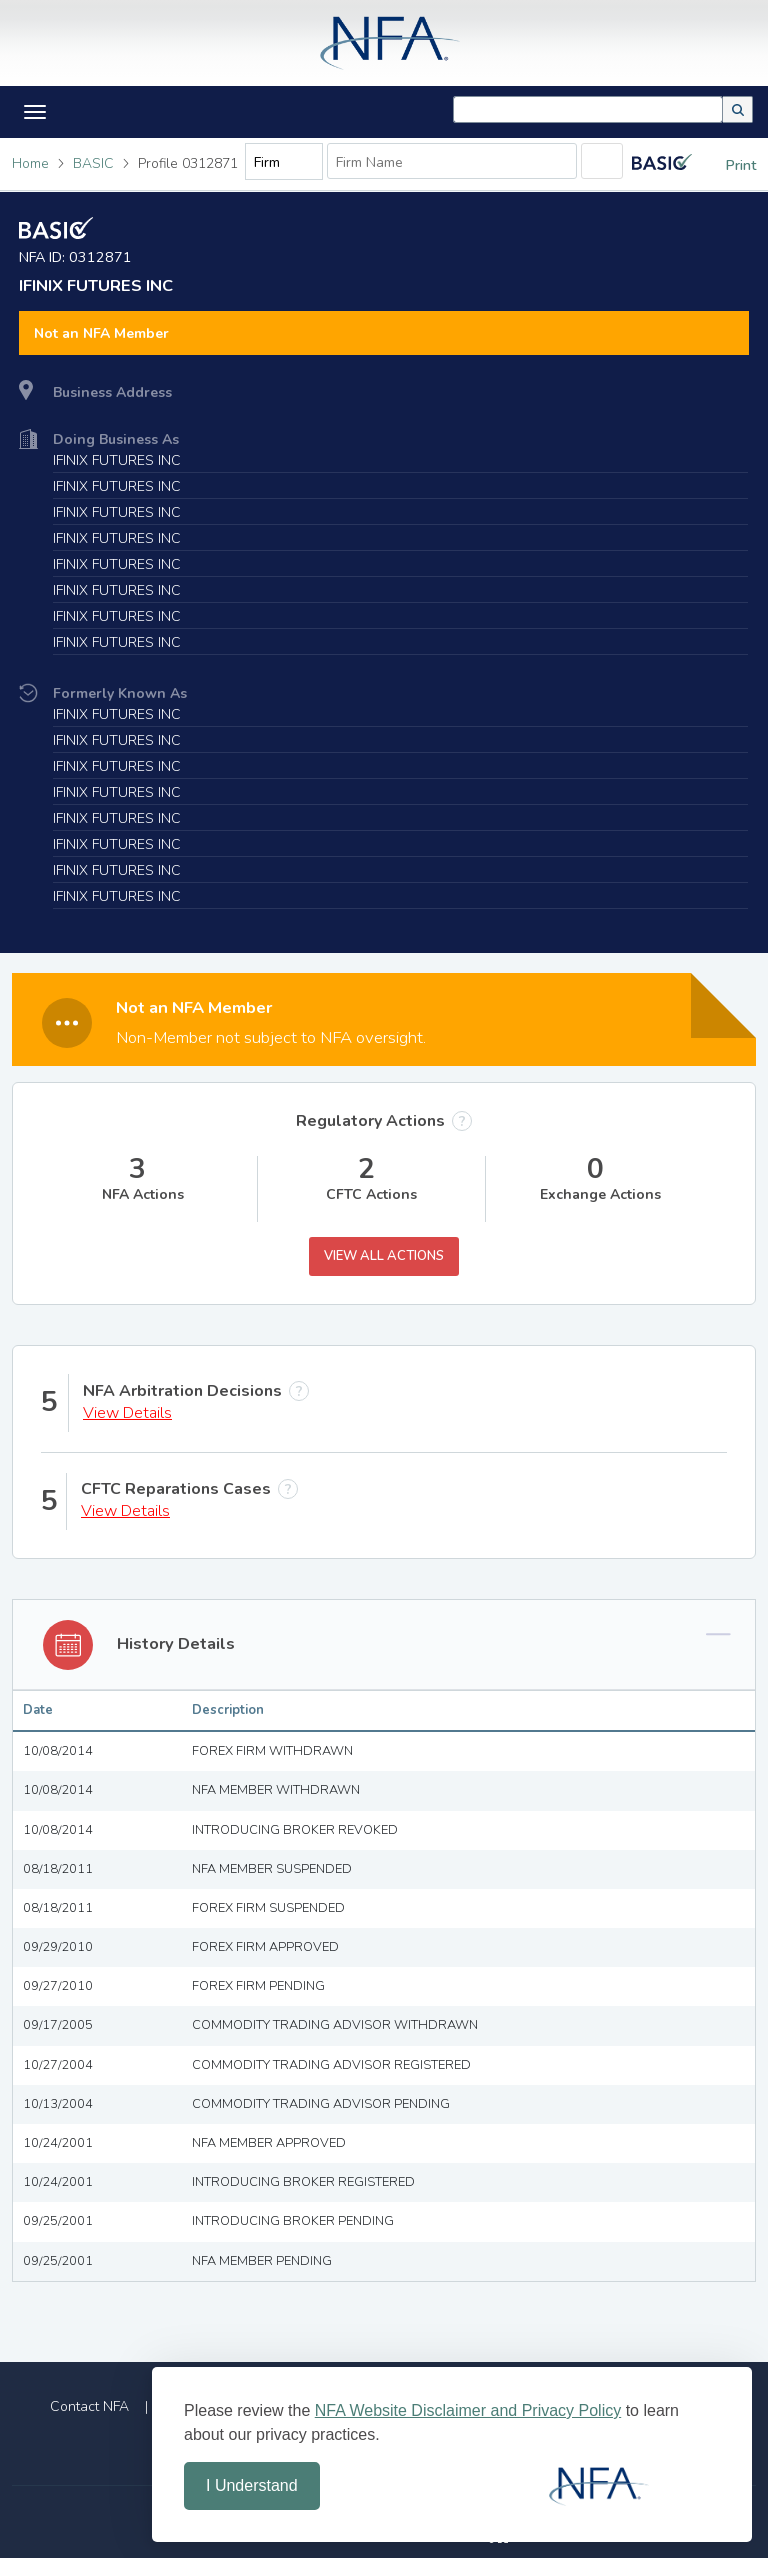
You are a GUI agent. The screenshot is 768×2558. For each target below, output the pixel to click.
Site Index (311, 2355)
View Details (127, 1328)
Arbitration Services (371, 2320)
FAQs (701, 2320)
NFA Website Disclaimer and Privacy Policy (468, 2410)
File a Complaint (219, 2320)
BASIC (93, 163)
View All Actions (384, 1170)
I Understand (252, 2485)
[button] (738, 109)
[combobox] (588, 109)
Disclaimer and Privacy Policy (473, 2355)
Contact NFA (89, 2320)
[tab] (384, 1559)
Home (30, 163)
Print (726, 165)
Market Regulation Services (558, 2320)
